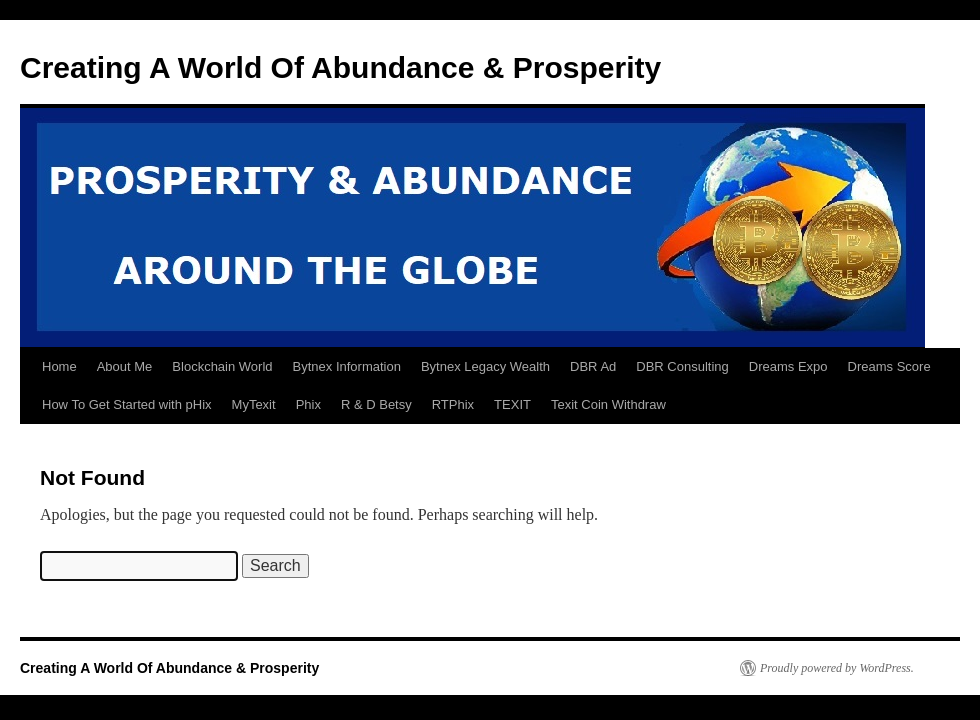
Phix (308, 404)
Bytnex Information (347, 366)
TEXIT (512, 404)
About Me (125, 366)
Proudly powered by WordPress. (837, 668)
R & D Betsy (376, 404)
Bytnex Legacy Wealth (485, 366)
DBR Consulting (682, 366)
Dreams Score (889, 366)
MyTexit (254, 404)
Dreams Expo (788, 366)
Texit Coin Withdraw (608, 404)
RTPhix (453, 404)
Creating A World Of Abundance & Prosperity (340, 67)
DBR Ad (593, 366)
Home (59, 366)
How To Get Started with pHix (127, 404)
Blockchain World (222, 366)
